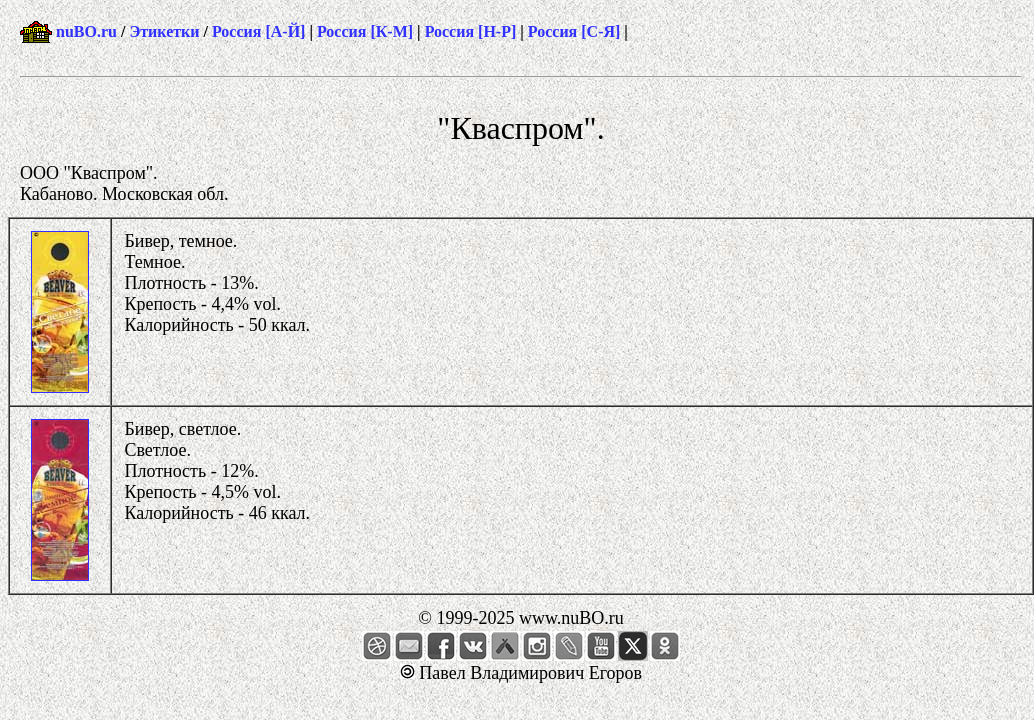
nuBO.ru (86, 31)
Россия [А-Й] (258, 31)
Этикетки (164, 31)
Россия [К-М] (365, 31)
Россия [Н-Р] (471, 31)
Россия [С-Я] (574, 31)
